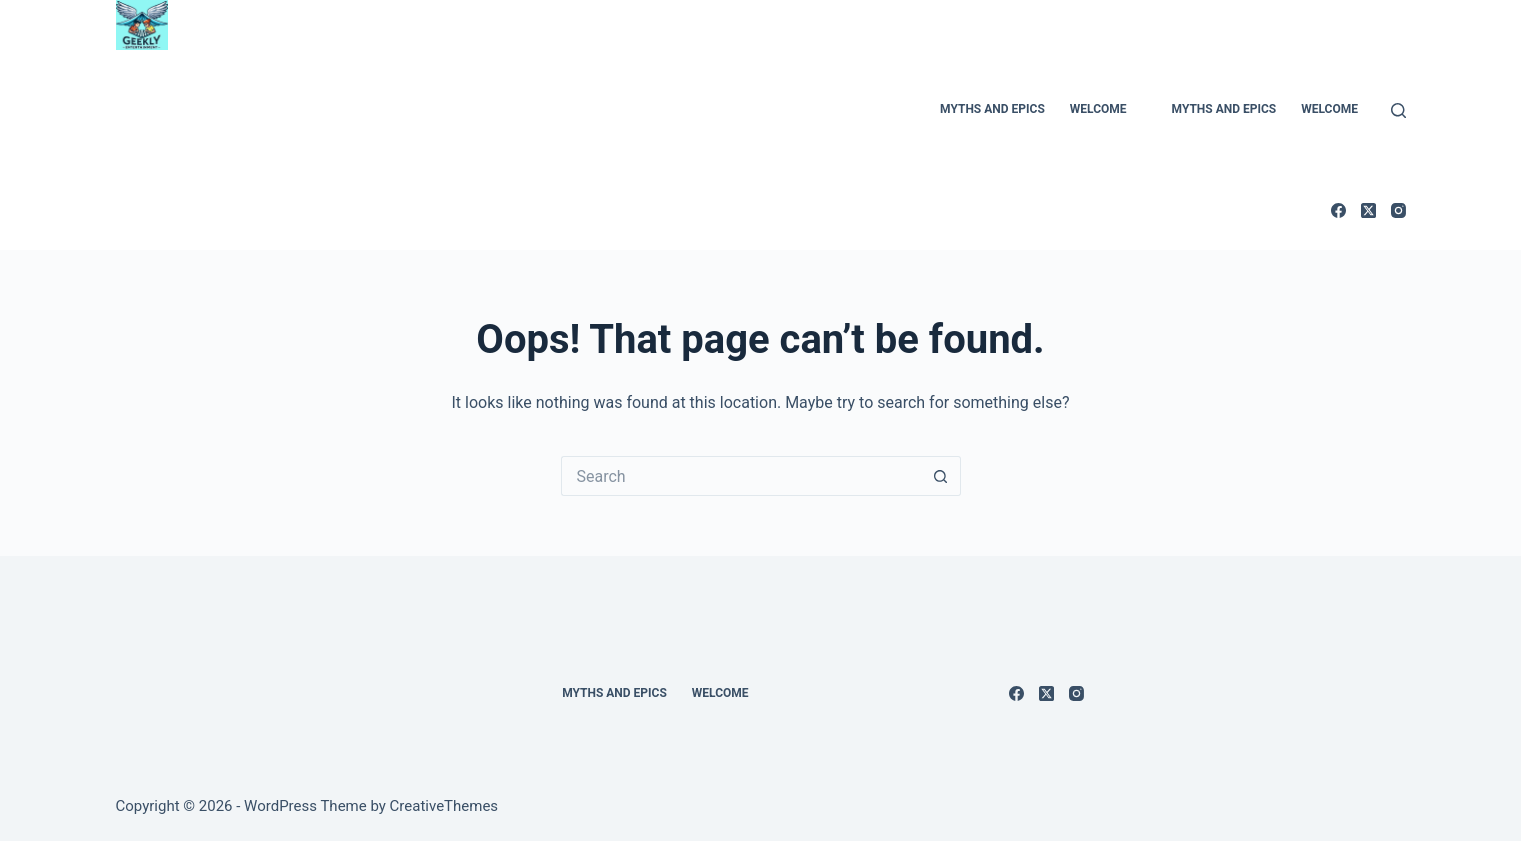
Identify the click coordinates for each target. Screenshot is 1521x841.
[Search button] (941, 476)
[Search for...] (741, 476)
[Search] (1398, 110)
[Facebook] (1338, 210)
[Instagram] (1398, 210)
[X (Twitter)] (1368, 210)
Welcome (1098, 109)
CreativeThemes (444, 806)
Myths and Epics (992, 109)
